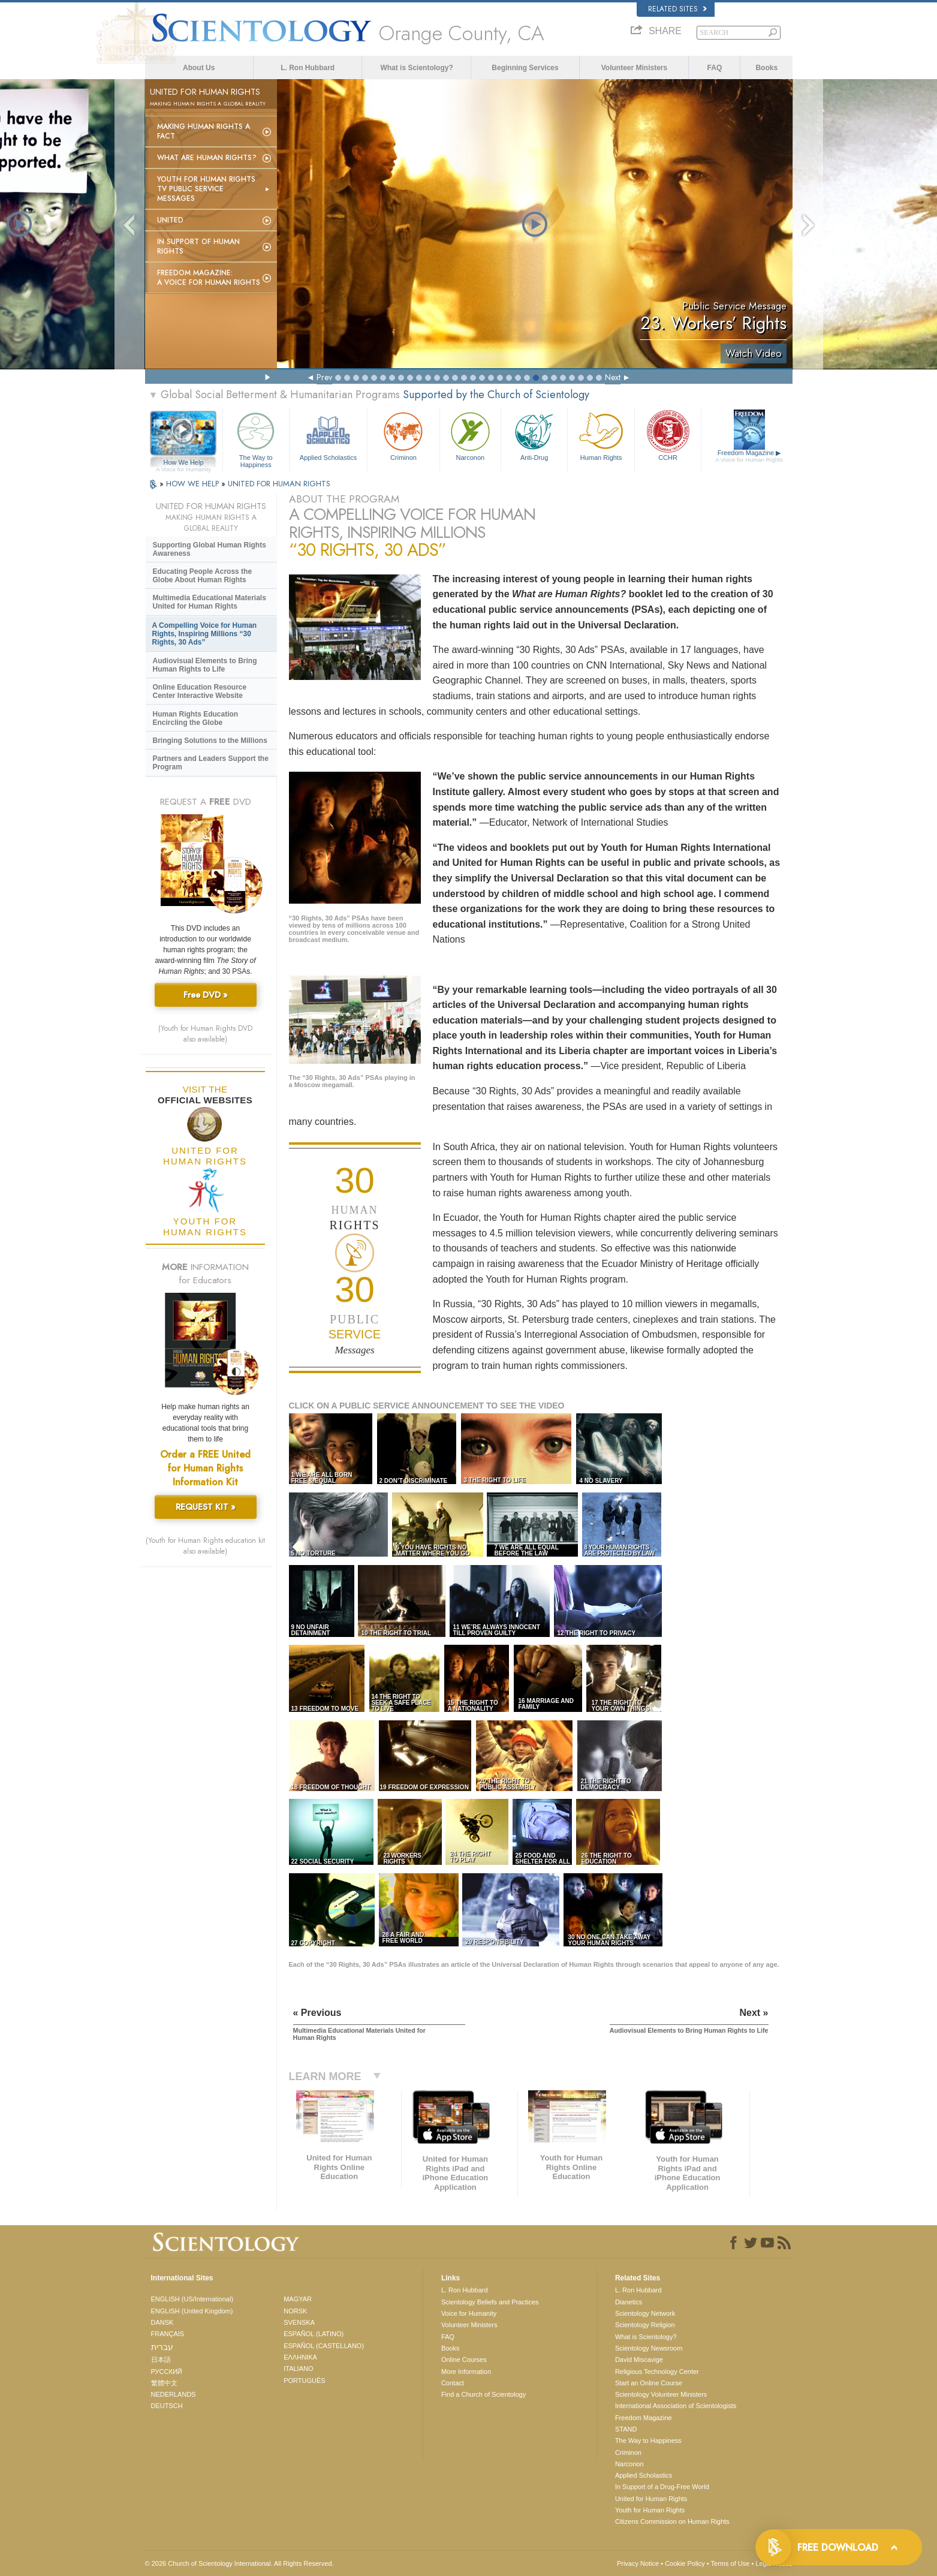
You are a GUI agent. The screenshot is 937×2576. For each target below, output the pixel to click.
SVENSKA (299, 2322)
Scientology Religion (645, 2324)
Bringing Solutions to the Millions (210, 740)
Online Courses (464, 2359)
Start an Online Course (648, 2383)
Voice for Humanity (468, 2313)
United (170, 220)
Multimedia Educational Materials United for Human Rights (209, 602)
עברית (162, 2347)
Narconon (470, 435)
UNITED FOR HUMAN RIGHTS (279, 483)
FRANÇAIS (168, 2333)
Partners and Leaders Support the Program (211, 762)
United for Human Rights (651, 2498)
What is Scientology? (416, 68)
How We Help (183, 463)
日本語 (161, 2359)
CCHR (668, 435)
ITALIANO (298, 2368)
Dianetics (628, 2302)
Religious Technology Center (657, 2371)
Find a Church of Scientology (483, 2394)
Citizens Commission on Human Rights (672, 2521)
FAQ (714, 68)
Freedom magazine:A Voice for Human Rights (208, 277)
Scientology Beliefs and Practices (490, 2302)
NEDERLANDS (173, 2394)
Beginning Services (525, 68)
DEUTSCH (167, 2405)
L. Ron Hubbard (308, 68)
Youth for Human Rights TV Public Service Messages (206, 189)
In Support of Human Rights (198, 246)
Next (612, 377)
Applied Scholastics (328, 435)
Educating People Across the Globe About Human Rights (202, 575)
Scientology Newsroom (649, 2348)
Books (766, 68)
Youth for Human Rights (650, 2510)
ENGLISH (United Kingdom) (192, 2311)
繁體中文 (164, 2383)
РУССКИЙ (166, 2371)
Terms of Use (730, 2563)
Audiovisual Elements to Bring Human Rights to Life (205, 665)
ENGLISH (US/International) (192, 2299)
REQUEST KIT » (206, 1507)
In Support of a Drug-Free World (662, 2486)
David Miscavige (639, 2359)
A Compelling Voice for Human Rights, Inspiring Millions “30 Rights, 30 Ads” (204, 633)
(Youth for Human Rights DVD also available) (205, 1034)
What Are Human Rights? (207, 157)
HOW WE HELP (193, 483)
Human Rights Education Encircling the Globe (196, 718)
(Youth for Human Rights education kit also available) (205, 1546)
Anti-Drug (534, 435)
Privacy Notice (638, 2563)
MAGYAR (298, 2299)
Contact (452, 2383)
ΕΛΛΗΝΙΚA (300, 2357)
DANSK (162, 2322)
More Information (466, 2371)
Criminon (403, 435)
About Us (199, 68)
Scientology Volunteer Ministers (661, 2394)
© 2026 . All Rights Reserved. (239, 2563)
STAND (626, 2429)
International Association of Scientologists (675, 2405)
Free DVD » (205, 995)
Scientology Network (645, 2313)
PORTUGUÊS (304, 2380)
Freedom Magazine (749, 456)
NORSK (295, 2311)
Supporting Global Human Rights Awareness (209, 549)
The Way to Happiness (256, 438)
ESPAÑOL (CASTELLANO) (324, 2345)
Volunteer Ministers (634, 68)
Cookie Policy (685, 2563)
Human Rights (601, 435)
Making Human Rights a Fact (203, 131)
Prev (324, 377)
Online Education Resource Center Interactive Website (200, 691)
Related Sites (677, 9)
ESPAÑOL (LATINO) (314, 2333)
